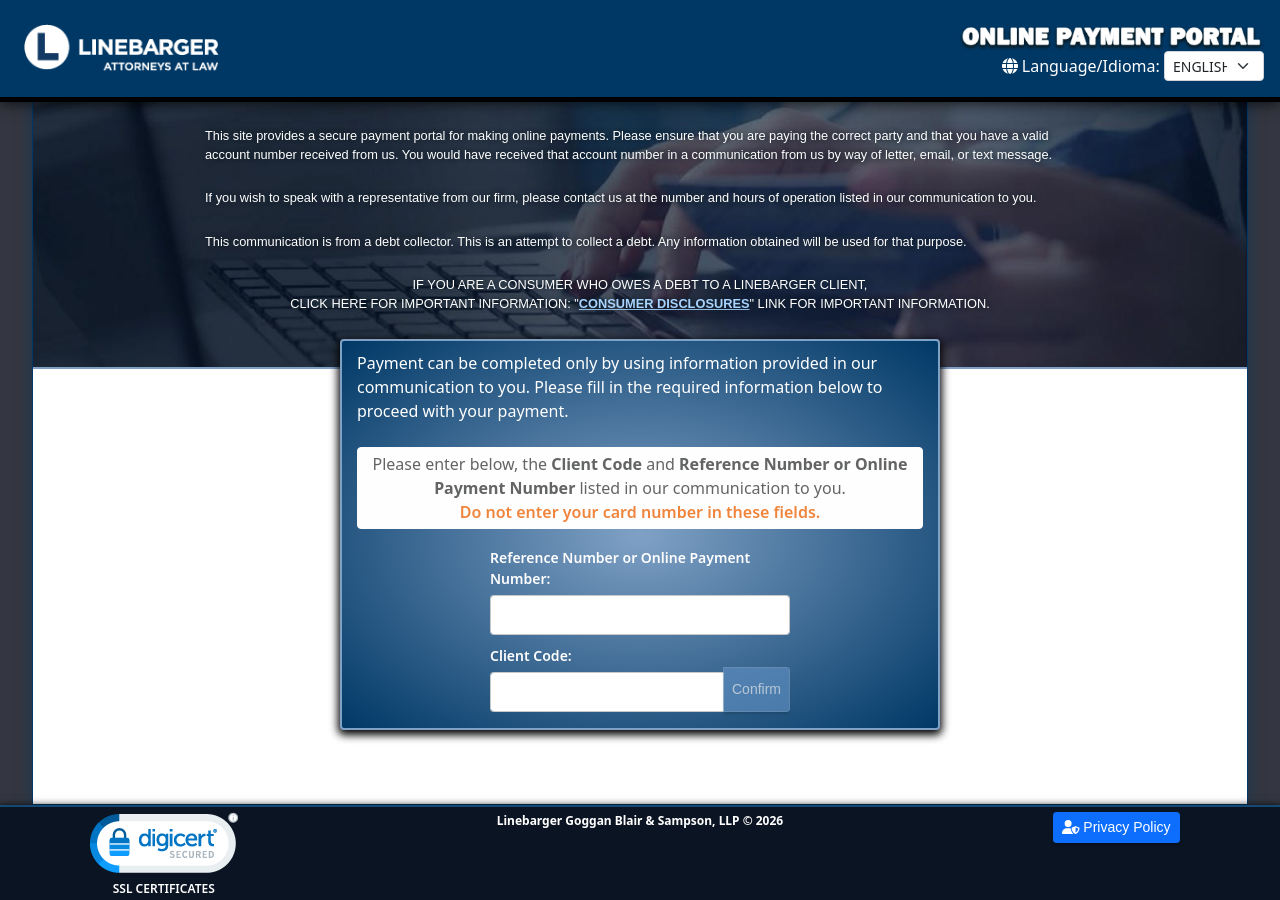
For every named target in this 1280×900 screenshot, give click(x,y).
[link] (164, 847)
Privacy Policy (1116, 827)
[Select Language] (1214, 66)
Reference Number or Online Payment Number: (620, 568)
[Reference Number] (640, 615)
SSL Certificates (164, 888)
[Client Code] (607, 692)
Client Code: (531, 655)
